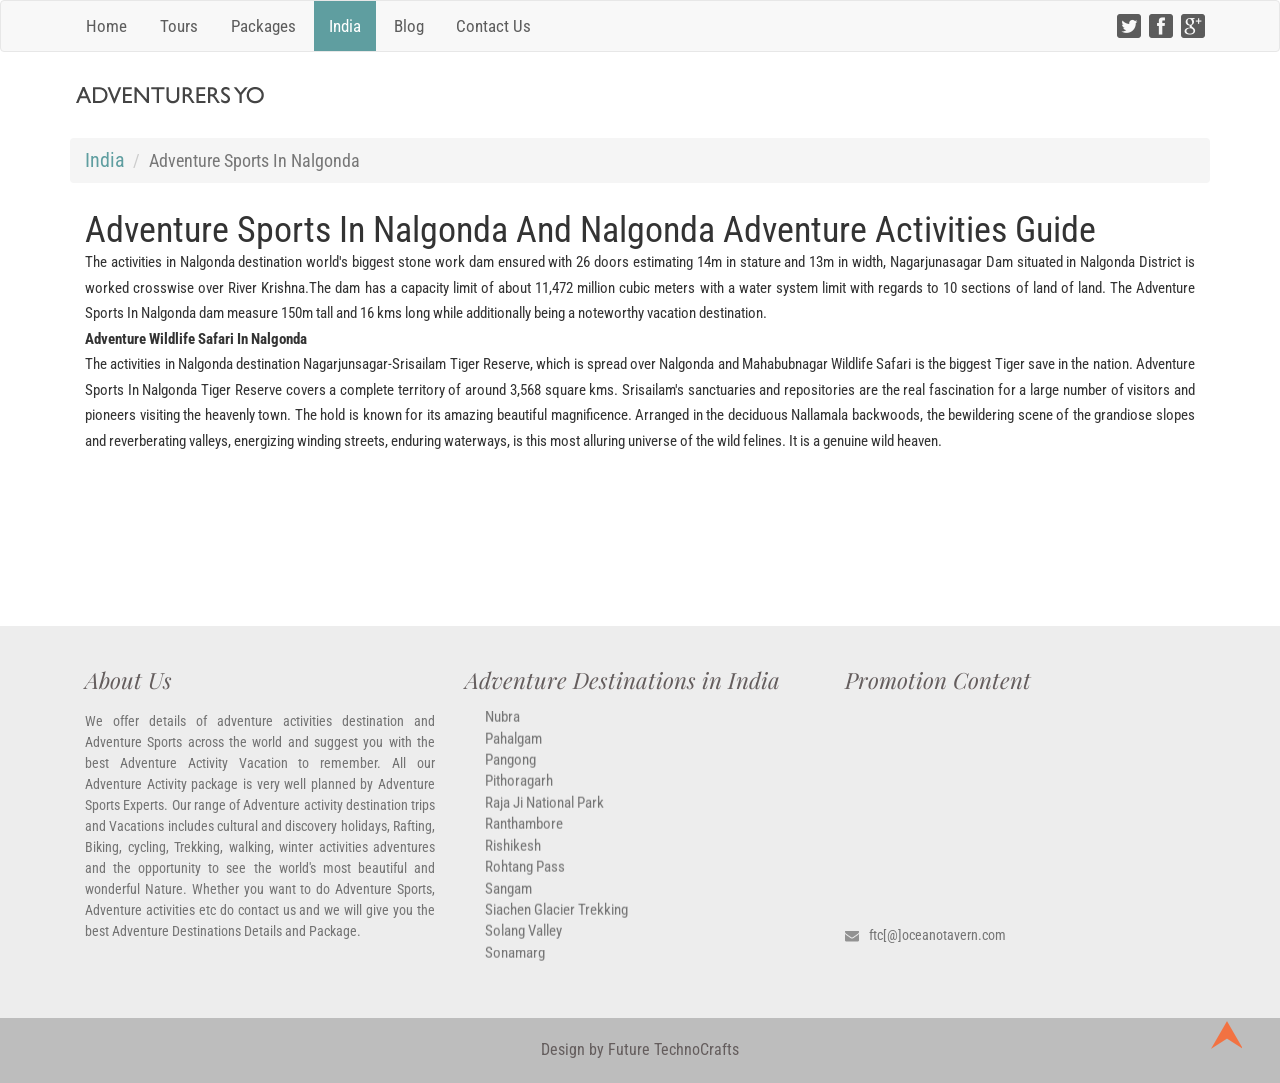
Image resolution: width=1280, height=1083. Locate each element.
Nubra (502, 728)
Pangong (510, 771)
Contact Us (493, 26)
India (345, 26)
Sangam (508, 899)
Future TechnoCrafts (671, 1049)
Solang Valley (523, 942)
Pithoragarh (519, 792)
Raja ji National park (544, 814)
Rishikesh (513, 856)
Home (106, 26)
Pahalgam (513, 749)
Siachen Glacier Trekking (556, 921)
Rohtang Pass (525, 878)
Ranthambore (524, 835)
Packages (263, 26)
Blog (409, 26)
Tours (179, 26)
